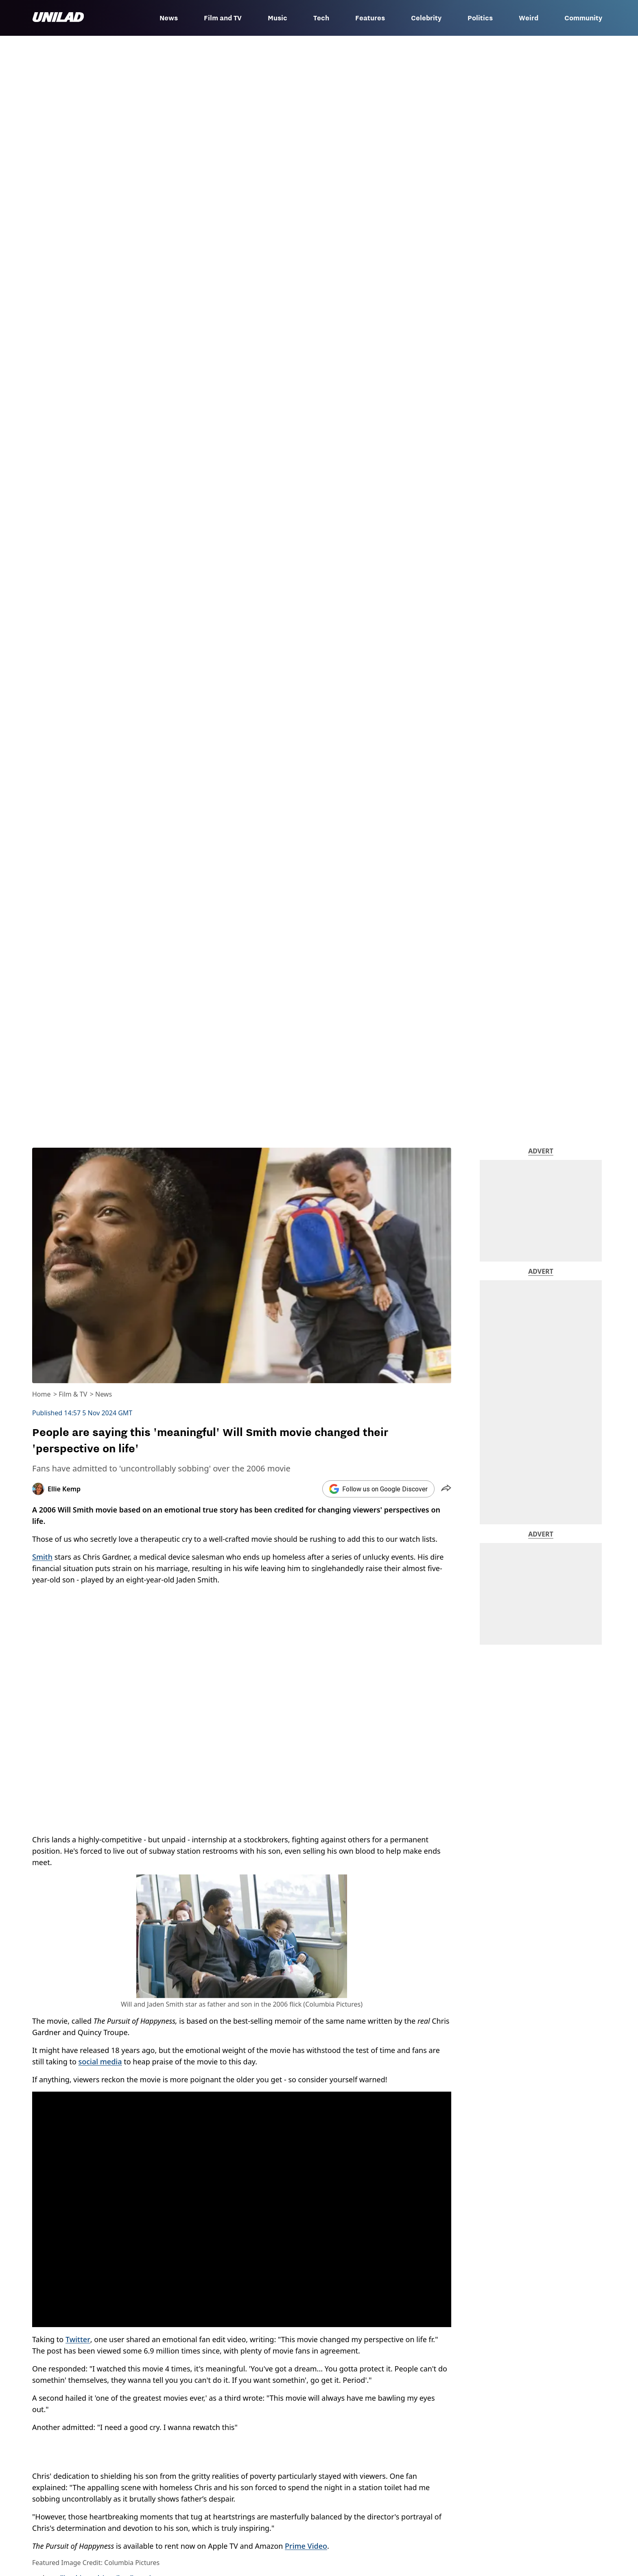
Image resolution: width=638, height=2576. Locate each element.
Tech (321, 17)
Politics (480, 17)
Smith (42, 1557)
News (169, 17)
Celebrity (426, 17)
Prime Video (306, 2546)
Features (370, 17)
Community (583, 17)
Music (277, 17)
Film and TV (223, 17)
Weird (528, 17)
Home (41, 1394)
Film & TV (73, 1394)
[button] (446, 1488)
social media (100, 2061)
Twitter (78, 2339)
